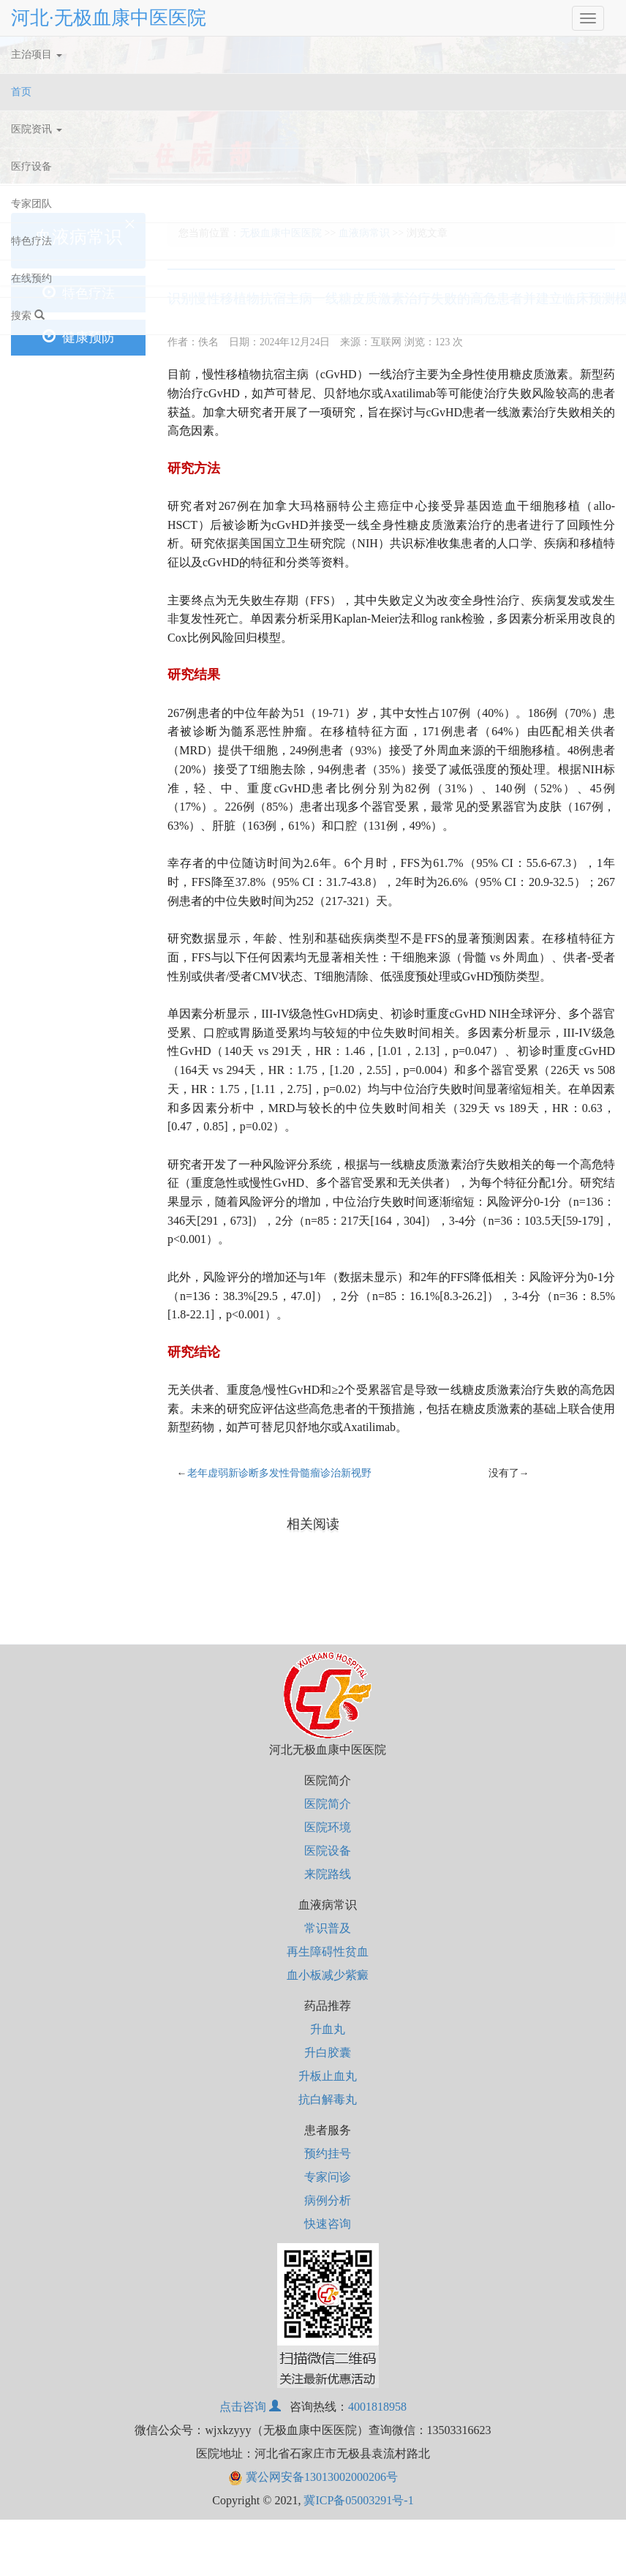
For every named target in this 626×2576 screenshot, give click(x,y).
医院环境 (327, 1827)
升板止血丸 (327, 2076)
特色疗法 (31, 241)
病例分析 (327, 2200)
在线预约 (31, 278)
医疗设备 (31, 166)
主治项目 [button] (36, 54)
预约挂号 (327, 2153)
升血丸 (327, 2029)
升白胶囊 (327, 2052)
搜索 (28, 315)
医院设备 (327, 1850)
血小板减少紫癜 (328, 1975)
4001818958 (377, 2406)
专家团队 (31, 203)
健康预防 (78, 337)
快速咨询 (327, 2224)
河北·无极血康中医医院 (108, 18)
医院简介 (327, 1804)
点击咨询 (251, 2406)
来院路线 (327, 1874)
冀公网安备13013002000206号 (313, 2477)
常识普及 (327, 1928)
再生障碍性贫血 (328, 1951)
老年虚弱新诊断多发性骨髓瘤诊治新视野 (279, 1473)
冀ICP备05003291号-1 (358, 2500)
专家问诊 (327, 2177)
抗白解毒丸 (327, 2099)
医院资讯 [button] (36, 129)
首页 (39, 88)
